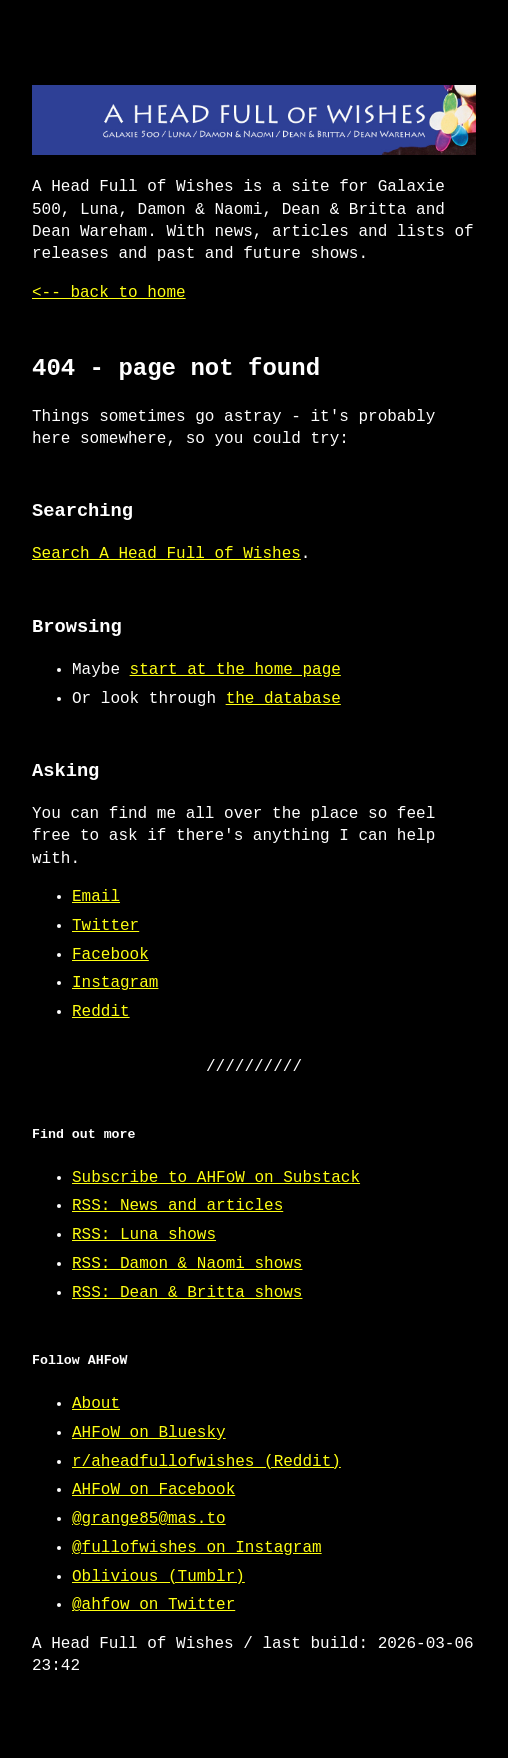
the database (283, 699)
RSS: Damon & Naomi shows (187, 1264)
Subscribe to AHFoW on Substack (216, 1178)
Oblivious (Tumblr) (158, 1577)
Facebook (110, 955)
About (96, 1404)
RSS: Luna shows (144, 1235)
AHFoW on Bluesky (149, 1433)
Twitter (105, 926)
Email (96, 897)
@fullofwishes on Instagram (197, 1548)
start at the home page (235, 670)
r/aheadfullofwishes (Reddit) (206, 1462)
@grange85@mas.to (149, 1519)
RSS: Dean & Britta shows (187, 1293)
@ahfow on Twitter (153, 1605)
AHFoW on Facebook (153, 1490)
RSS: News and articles (177, 1206)
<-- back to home (109, 293)
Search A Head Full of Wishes (166, 554)
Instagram (115, 983)
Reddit (101, 1012)
